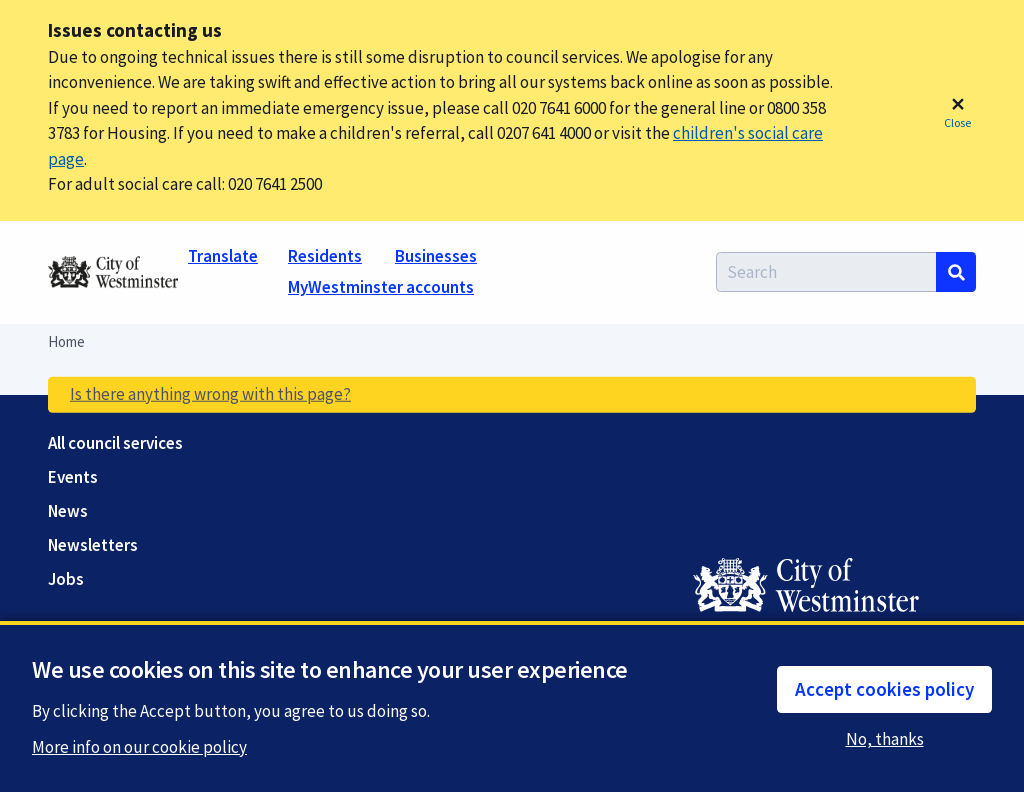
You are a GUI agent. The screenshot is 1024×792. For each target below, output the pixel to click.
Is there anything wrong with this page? (210, 394)
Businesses (436, 256)
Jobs (66, 579)
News (68, 511)
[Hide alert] (957, 111)
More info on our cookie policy (139, 748)
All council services (115, 443)
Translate (223, 256)
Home (66, 341)
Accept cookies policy (884, 689)
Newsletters (93, 545)
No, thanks (888, 739)
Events (73, 477)
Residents (325, 256)
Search (956, 272)
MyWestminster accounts (381, 287)
